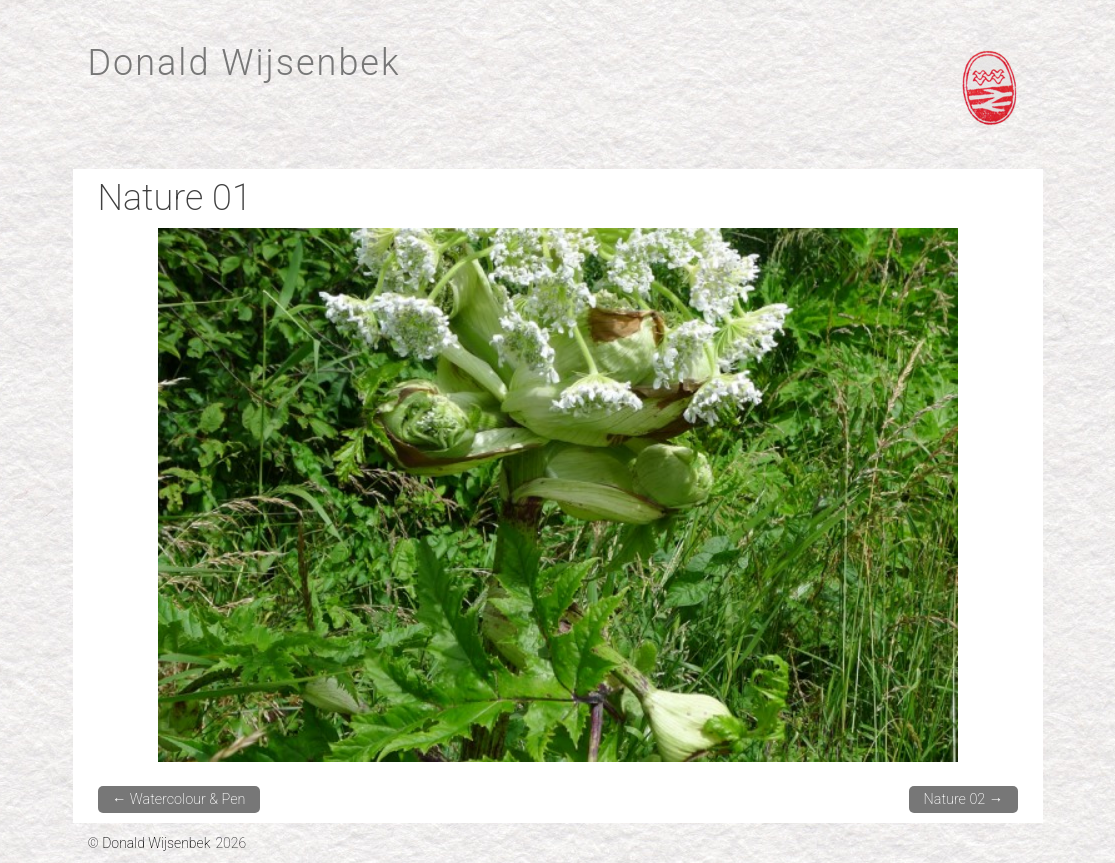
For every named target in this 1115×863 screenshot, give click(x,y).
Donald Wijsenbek (244, 63)
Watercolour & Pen (179, 799)
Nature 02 (964, 799)
